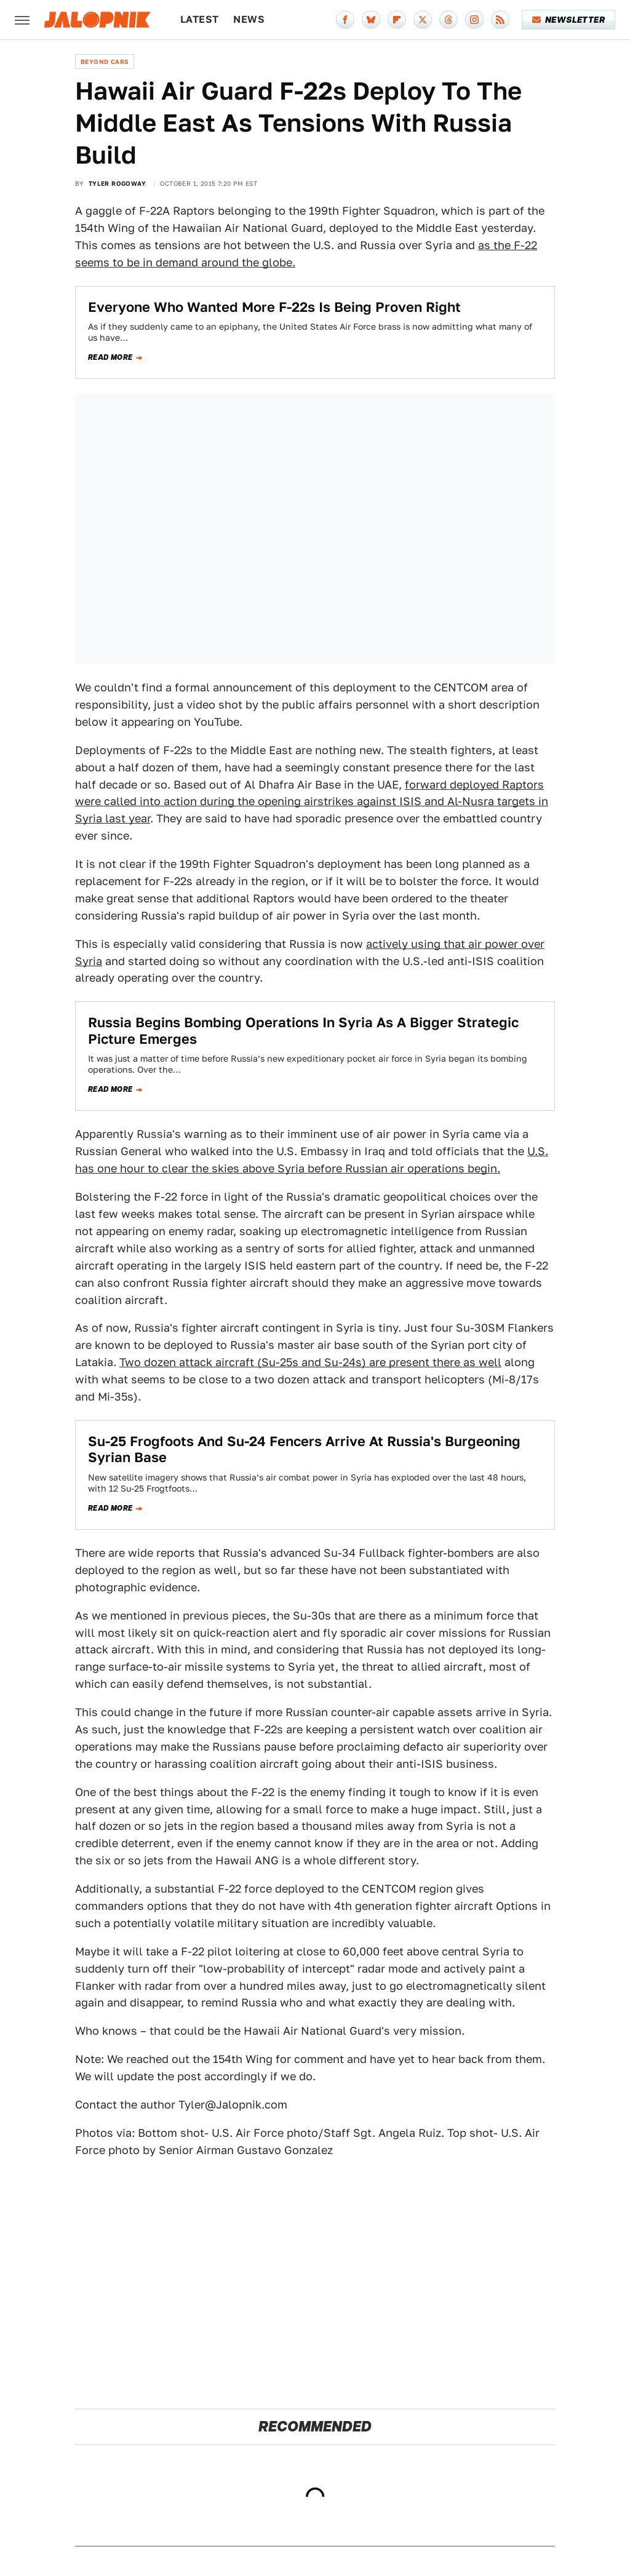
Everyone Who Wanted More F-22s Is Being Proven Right (274, 307)
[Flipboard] (397, 19)
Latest (199, 19)
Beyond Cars (105, 61)
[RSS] (500, 19)
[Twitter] (422, 19)
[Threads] (448, 19)
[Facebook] (345, 19)
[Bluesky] (371, 19)
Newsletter (568, 20)
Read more (110, 357)
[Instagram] (474, 19)
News (249, 19)
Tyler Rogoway (117, 183)
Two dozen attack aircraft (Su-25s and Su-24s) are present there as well (310, 1362)
